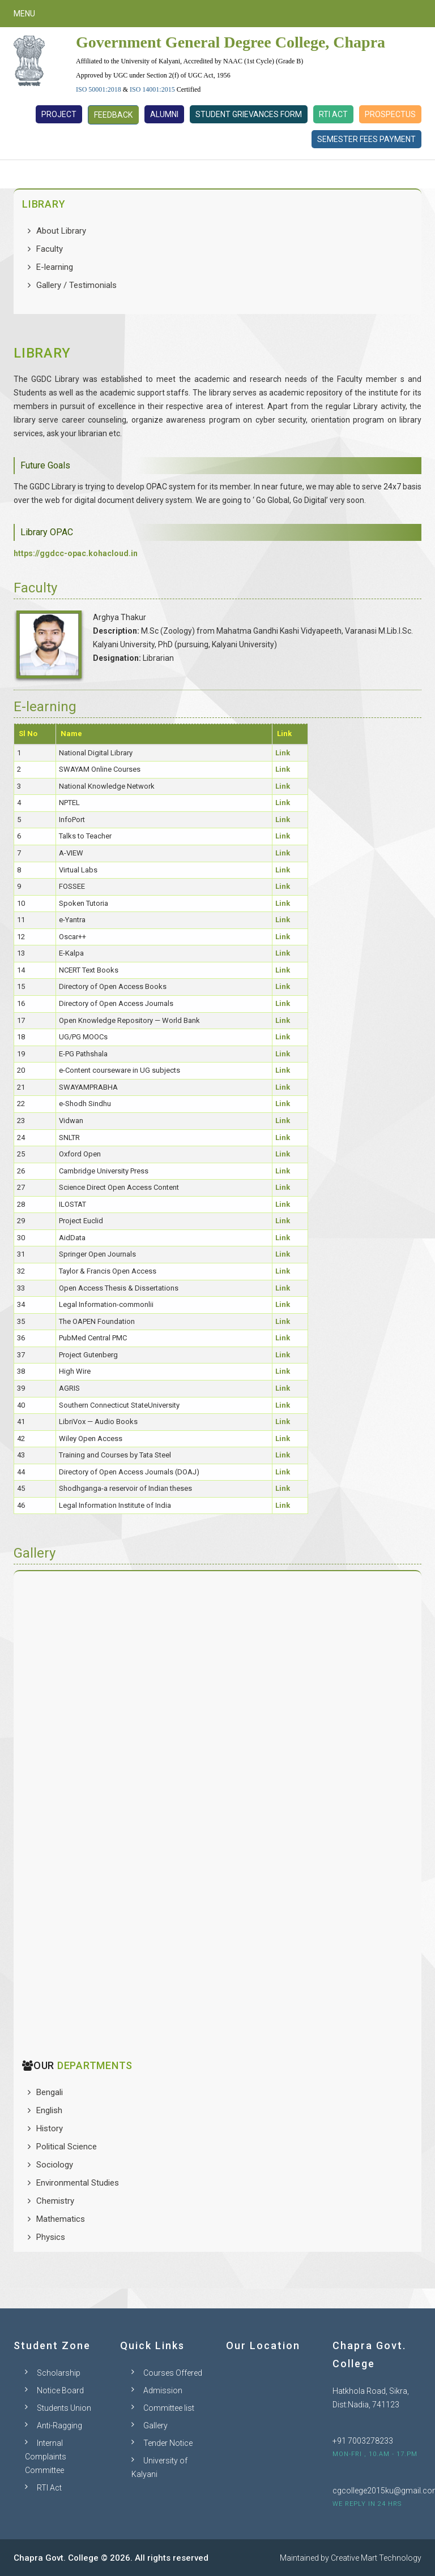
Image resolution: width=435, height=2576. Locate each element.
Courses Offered (172, 2372)
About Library (61, 231)
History (49, 2128)
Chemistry (55, 2201)
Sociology (54, 2165)
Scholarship (58, 2372)
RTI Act (333, 114)
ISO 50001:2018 (98, 89)
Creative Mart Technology (376, 2557)
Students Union (64, 2407)
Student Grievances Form (248, 114)
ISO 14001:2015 (152, 89)
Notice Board (60, 2390)
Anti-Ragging (59, 2425)
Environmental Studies (77, 2183)
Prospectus (390, 114)
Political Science (66, 2146)
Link (282, 753)
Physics (50, 2237)
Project (58, 114)
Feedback (113, 114)
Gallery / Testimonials (76, 285)
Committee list (168, 2407)
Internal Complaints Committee (45, 2457)
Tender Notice (168, 2443)
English (49, 2110)
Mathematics (60, 2219)
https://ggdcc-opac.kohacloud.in (76, 553)
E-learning (54, 267)
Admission (162, 2390)
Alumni (164, 114)
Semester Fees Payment (366, 139)
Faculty (49, 249)
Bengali (49, 2092)
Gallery (155, 2425)
